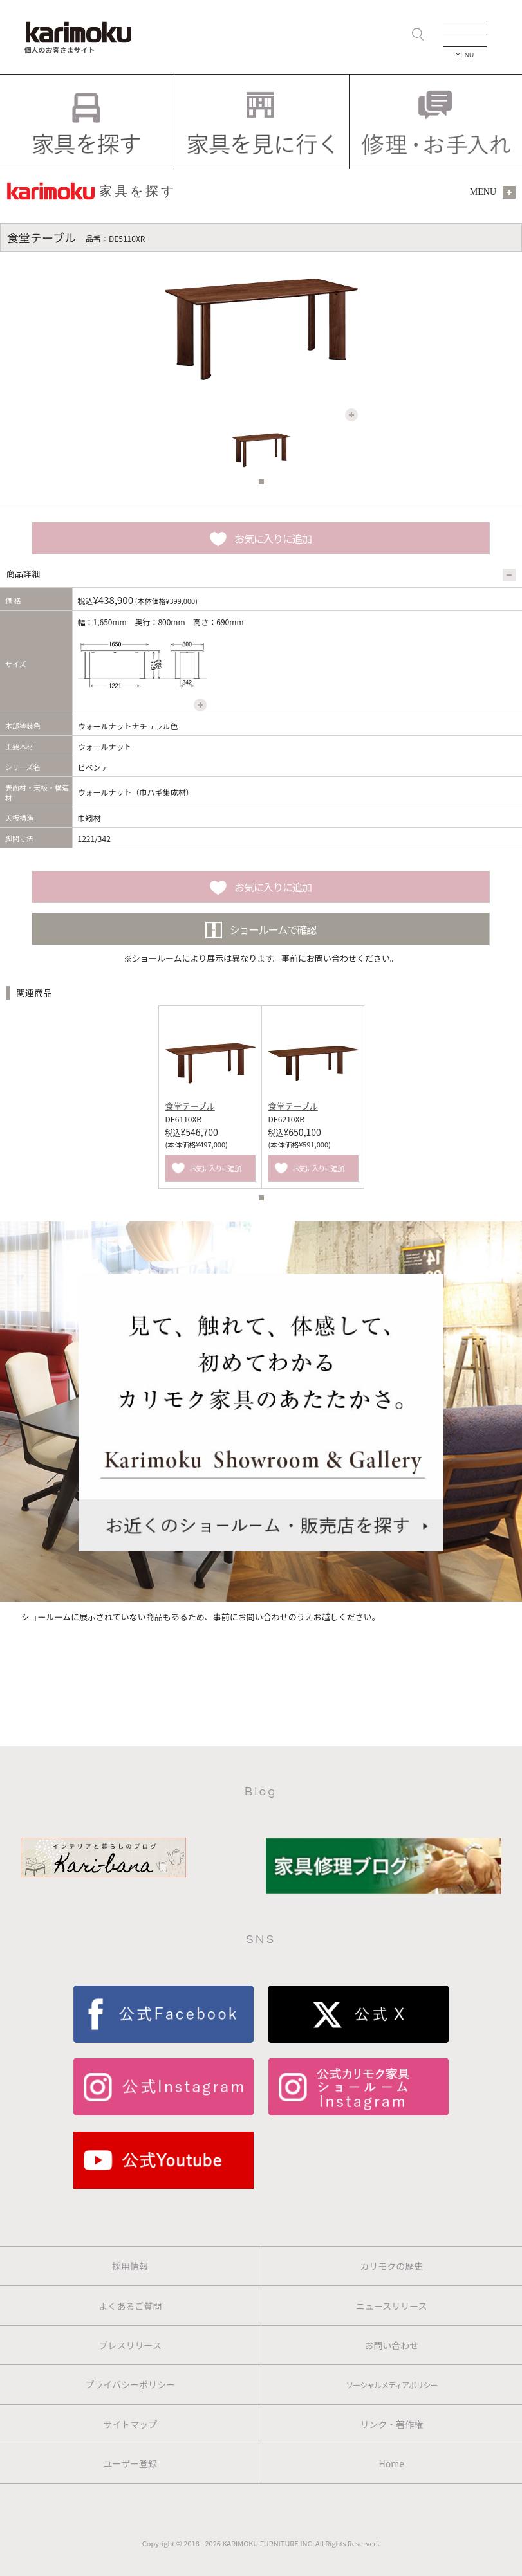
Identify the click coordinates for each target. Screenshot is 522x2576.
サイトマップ (130, 2424)
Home (391, 2463)
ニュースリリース (391, 2305)
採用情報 (130, 2266)
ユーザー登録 (130, 2463)
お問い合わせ (391, 2345)
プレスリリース (130, 2345)
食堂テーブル (190, 1106)
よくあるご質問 (130, 2305)
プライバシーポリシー (130, 2384)
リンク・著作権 (391, 2424)
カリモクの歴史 (391, 2266)
